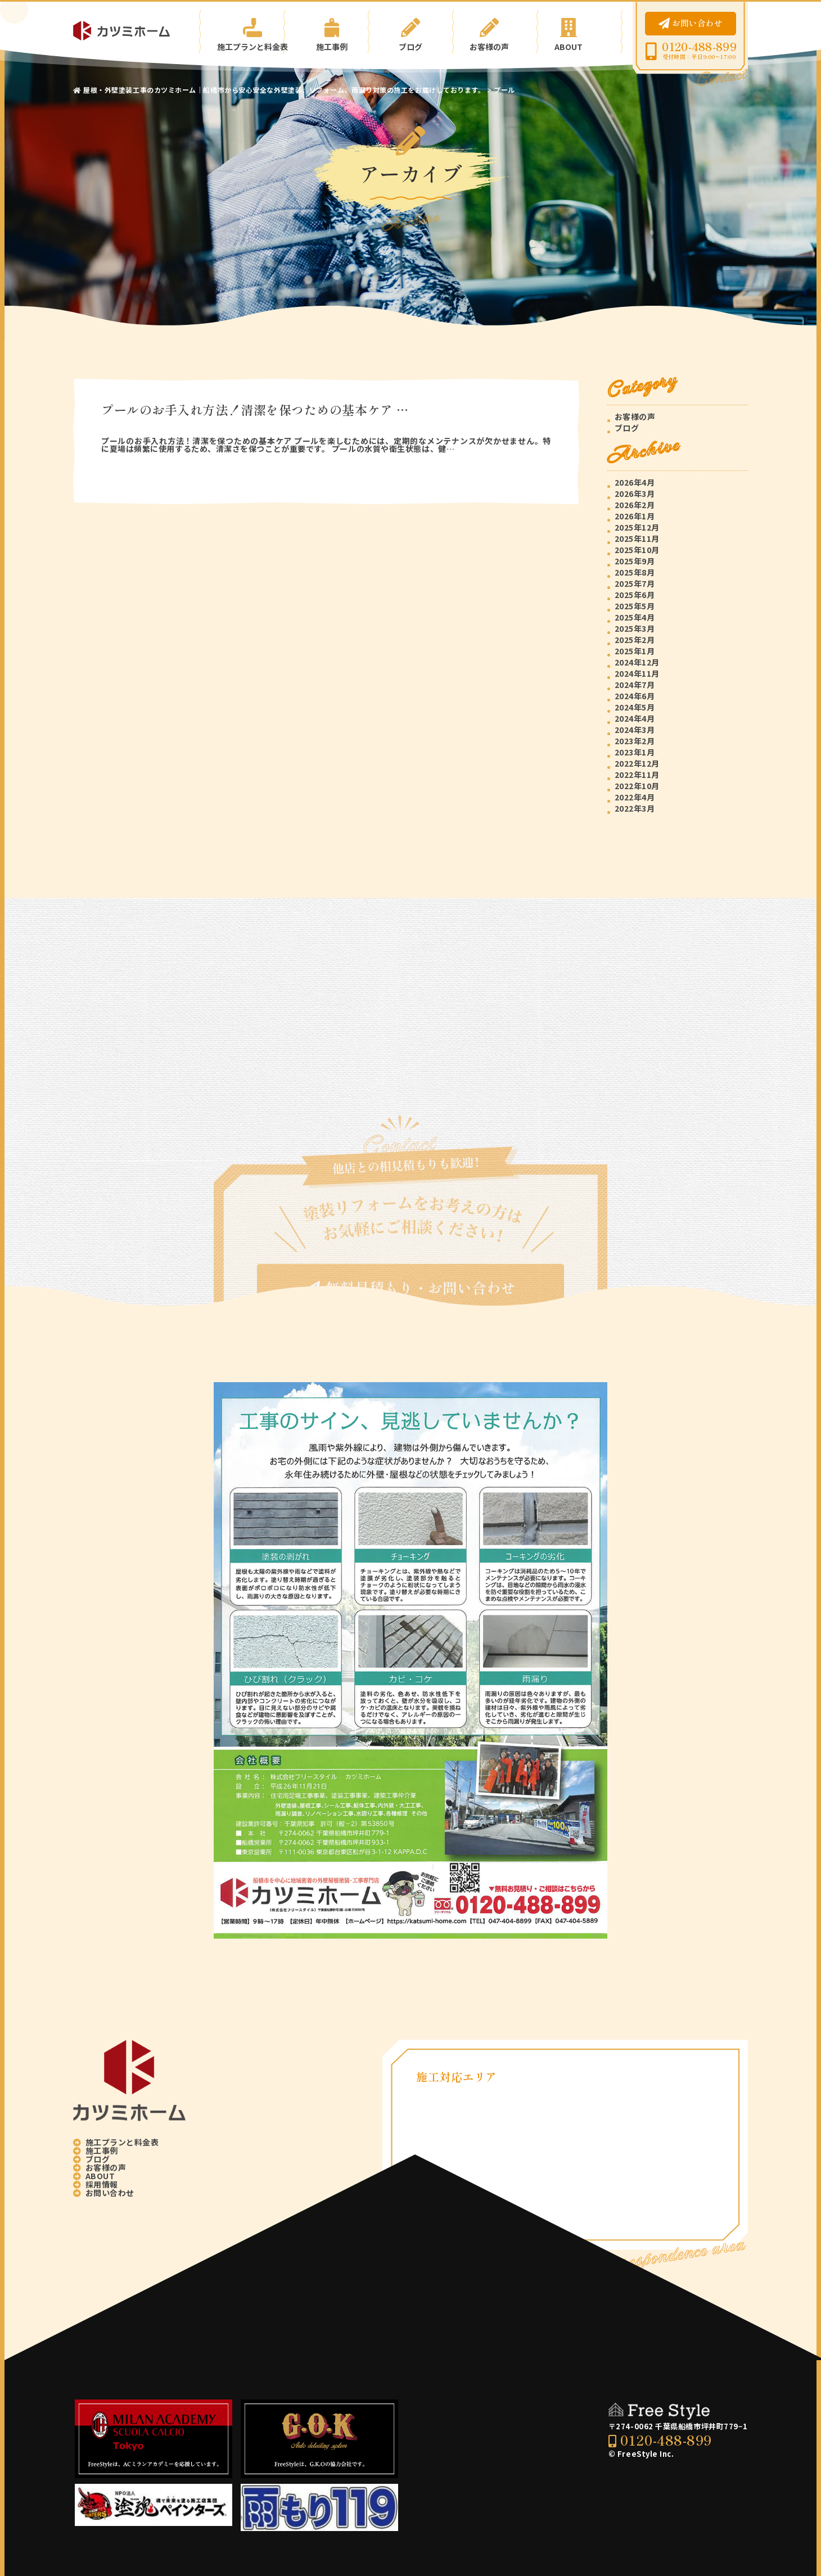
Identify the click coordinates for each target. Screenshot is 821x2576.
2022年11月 (637, 774)
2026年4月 (635, 482)
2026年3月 (635, 493)
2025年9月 (635, 561)
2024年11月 (637, 673)
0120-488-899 (699, 46)
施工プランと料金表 (241, 31)
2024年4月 (635, 718)
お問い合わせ (690, 23)
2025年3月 (635, 628)
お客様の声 (494, 31)
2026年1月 (635, 516)
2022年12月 (637, 763)
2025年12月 (637, 527)
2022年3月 (635, 808)
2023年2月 (635, 740)
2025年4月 (635, 617)
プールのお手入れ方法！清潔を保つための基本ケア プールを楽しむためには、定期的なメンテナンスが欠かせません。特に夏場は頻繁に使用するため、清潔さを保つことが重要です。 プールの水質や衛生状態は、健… (326, 444)
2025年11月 (637, 538)
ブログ (410, 31)
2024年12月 (637, 662)
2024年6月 (635, 695)
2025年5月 (635, 606)
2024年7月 (635, 684)
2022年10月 (637, 785)
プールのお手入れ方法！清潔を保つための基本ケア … (255, 409)
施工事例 (326, 31)
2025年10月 (637, 549)
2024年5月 (635, 707)
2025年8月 (635, 572)
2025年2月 (635, 639)
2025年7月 (635, 583)
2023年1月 (635, 752)
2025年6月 (635, 594)
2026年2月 (635, 504)
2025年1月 (635, 651)
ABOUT (579, 31)
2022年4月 (635, 797)
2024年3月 (635, 729)
